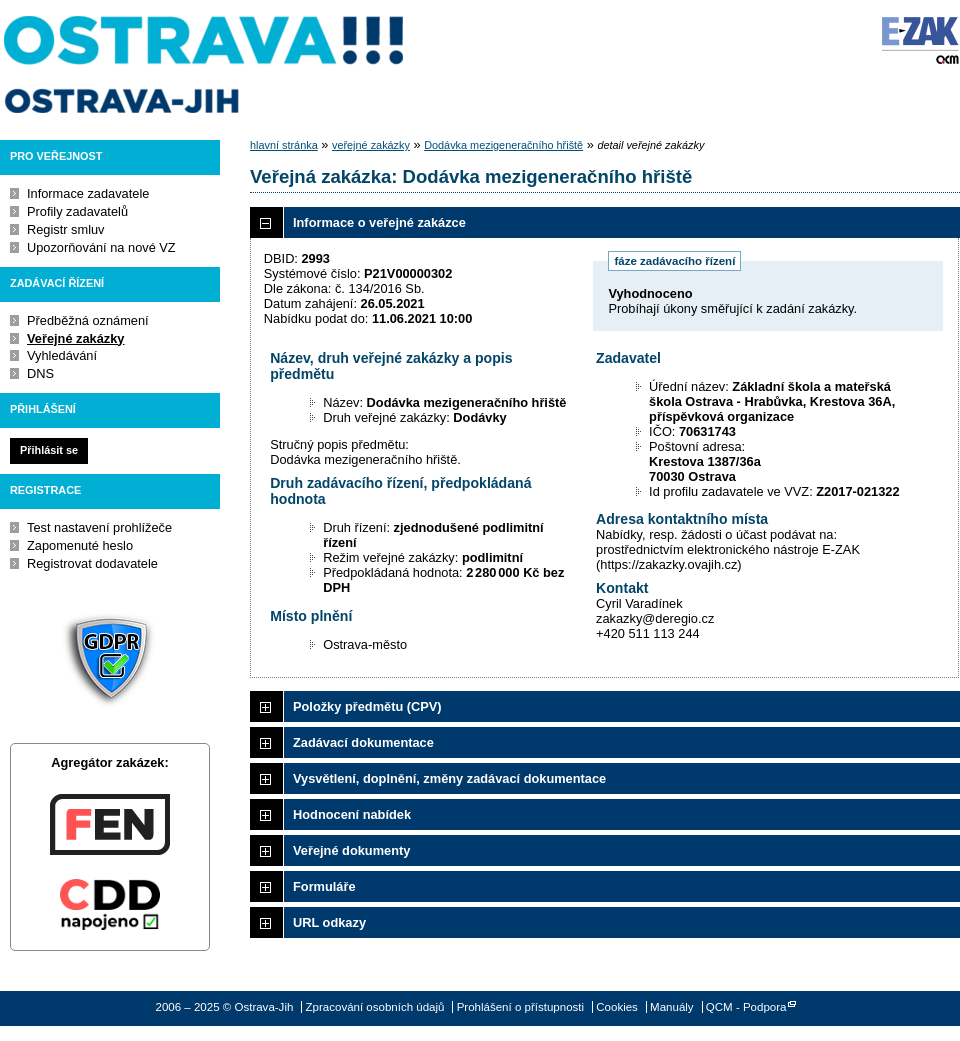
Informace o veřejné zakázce (379, 222)
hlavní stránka (284, 145)
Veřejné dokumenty (351, 850)
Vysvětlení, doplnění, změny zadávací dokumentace (449, 778)
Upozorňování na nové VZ (101, 247)
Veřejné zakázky (75, 338)
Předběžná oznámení (88, 320)
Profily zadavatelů (77, 211)
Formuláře (324, 886)
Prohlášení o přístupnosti (520, 1007)
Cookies (617, 1007)
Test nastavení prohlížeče (99, 527)
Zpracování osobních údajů (375, 1007)
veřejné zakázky (371, 145)
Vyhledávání (62, 355)
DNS (40, 373)
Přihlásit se (49, 450)
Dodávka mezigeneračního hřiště (503, 145)
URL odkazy (329, 922)
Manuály (672, 1007)
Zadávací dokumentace (363, 742)
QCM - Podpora (746, 1007)
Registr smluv (66, 229)
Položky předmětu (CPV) (367, 706)
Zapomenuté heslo (80, 545)
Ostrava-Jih (205, 65)
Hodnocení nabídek (352, 814)
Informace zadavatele (88, 193)
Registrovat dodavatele (92, 563)
